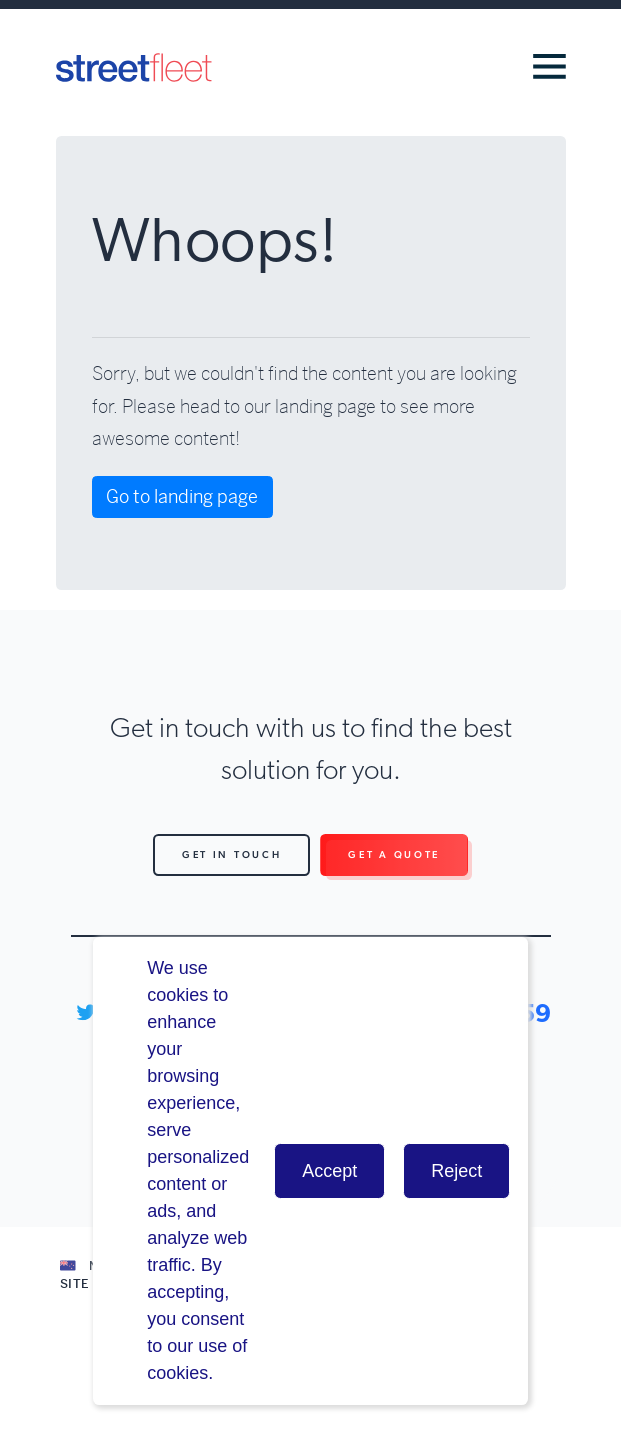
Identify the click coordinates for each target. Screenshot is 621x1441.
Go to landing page (182, 496)
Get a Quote (394, 854)
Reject (456, 1171)
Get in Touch (231, 854)
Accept (329, 1171)
